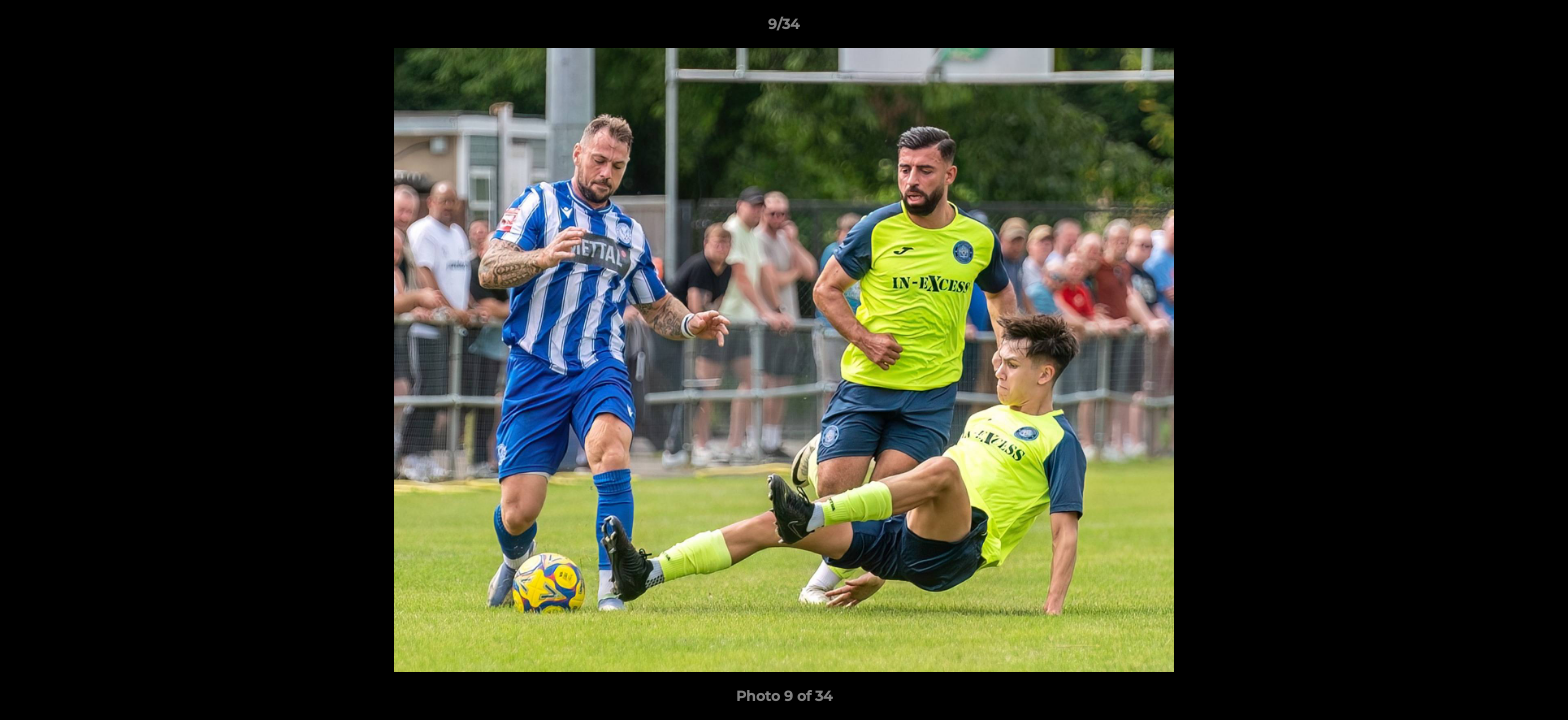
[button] (1532, 29)
